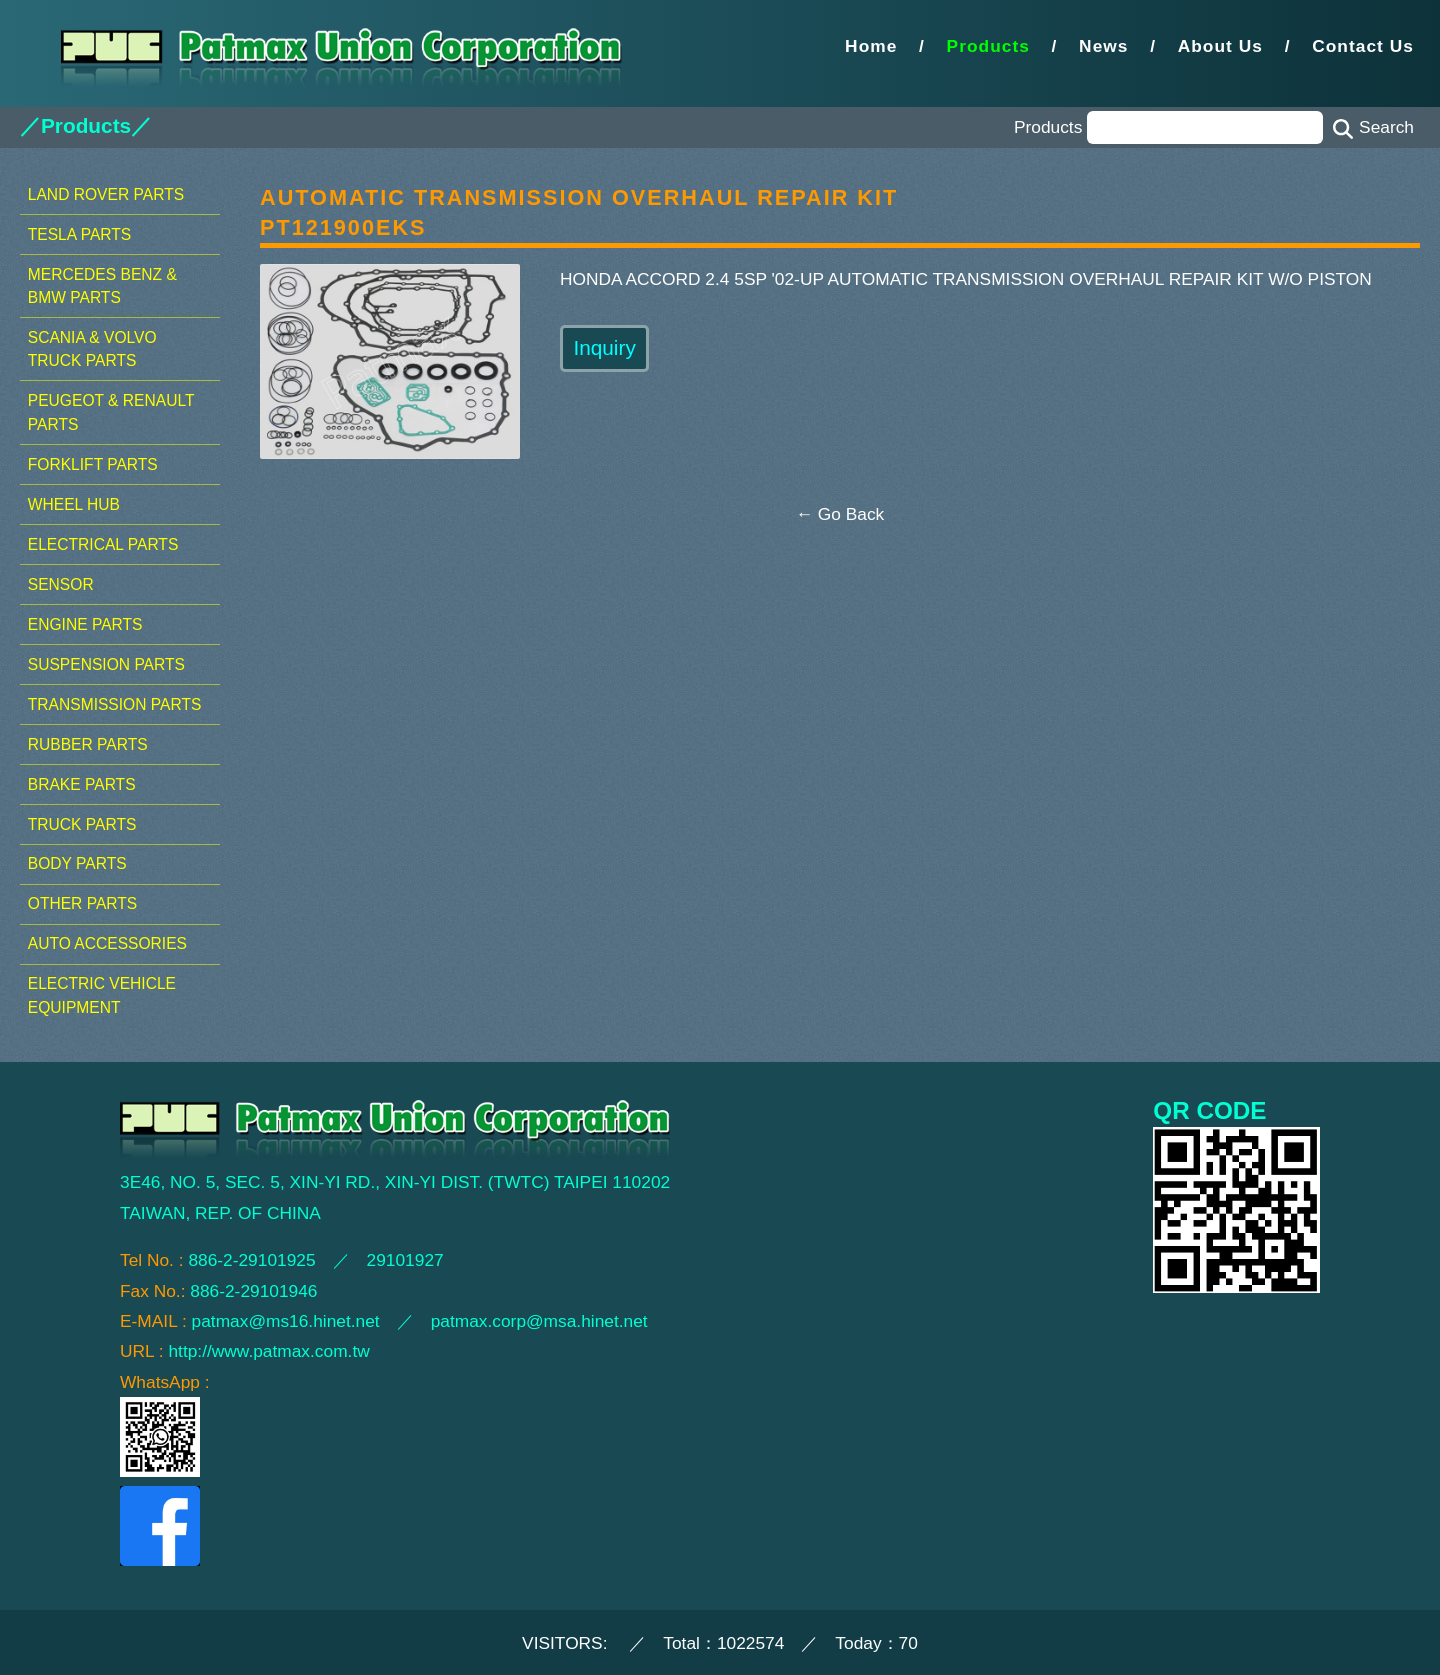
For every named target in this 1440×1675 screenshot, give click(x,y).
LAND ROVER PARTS (106, 194)
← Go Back (840, 514)
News (1103, 46)
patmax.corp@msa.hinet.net (539, 1321)
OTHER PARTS (82, 903)
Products (988, 46)
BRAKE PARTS (82, 784)
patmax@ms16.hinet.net (286, 1321)
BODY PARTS (77, 863)
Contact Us (1363, 46)
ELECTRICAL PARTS (103, 544)
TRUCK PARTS (82, 824)
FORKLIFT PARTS (93, 464)
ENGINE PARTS (85, 624)
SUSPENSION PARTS (106, 664)
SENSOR (61, 584)
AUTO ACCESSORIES (107, 943)
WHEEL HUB (74, 504)
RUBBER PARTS (88, 744)
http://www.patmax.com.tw (268, 1351)
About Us (1220, 46)
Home (871, 46)
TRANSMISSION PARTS (115, 704)
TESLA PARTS (79, 234)
